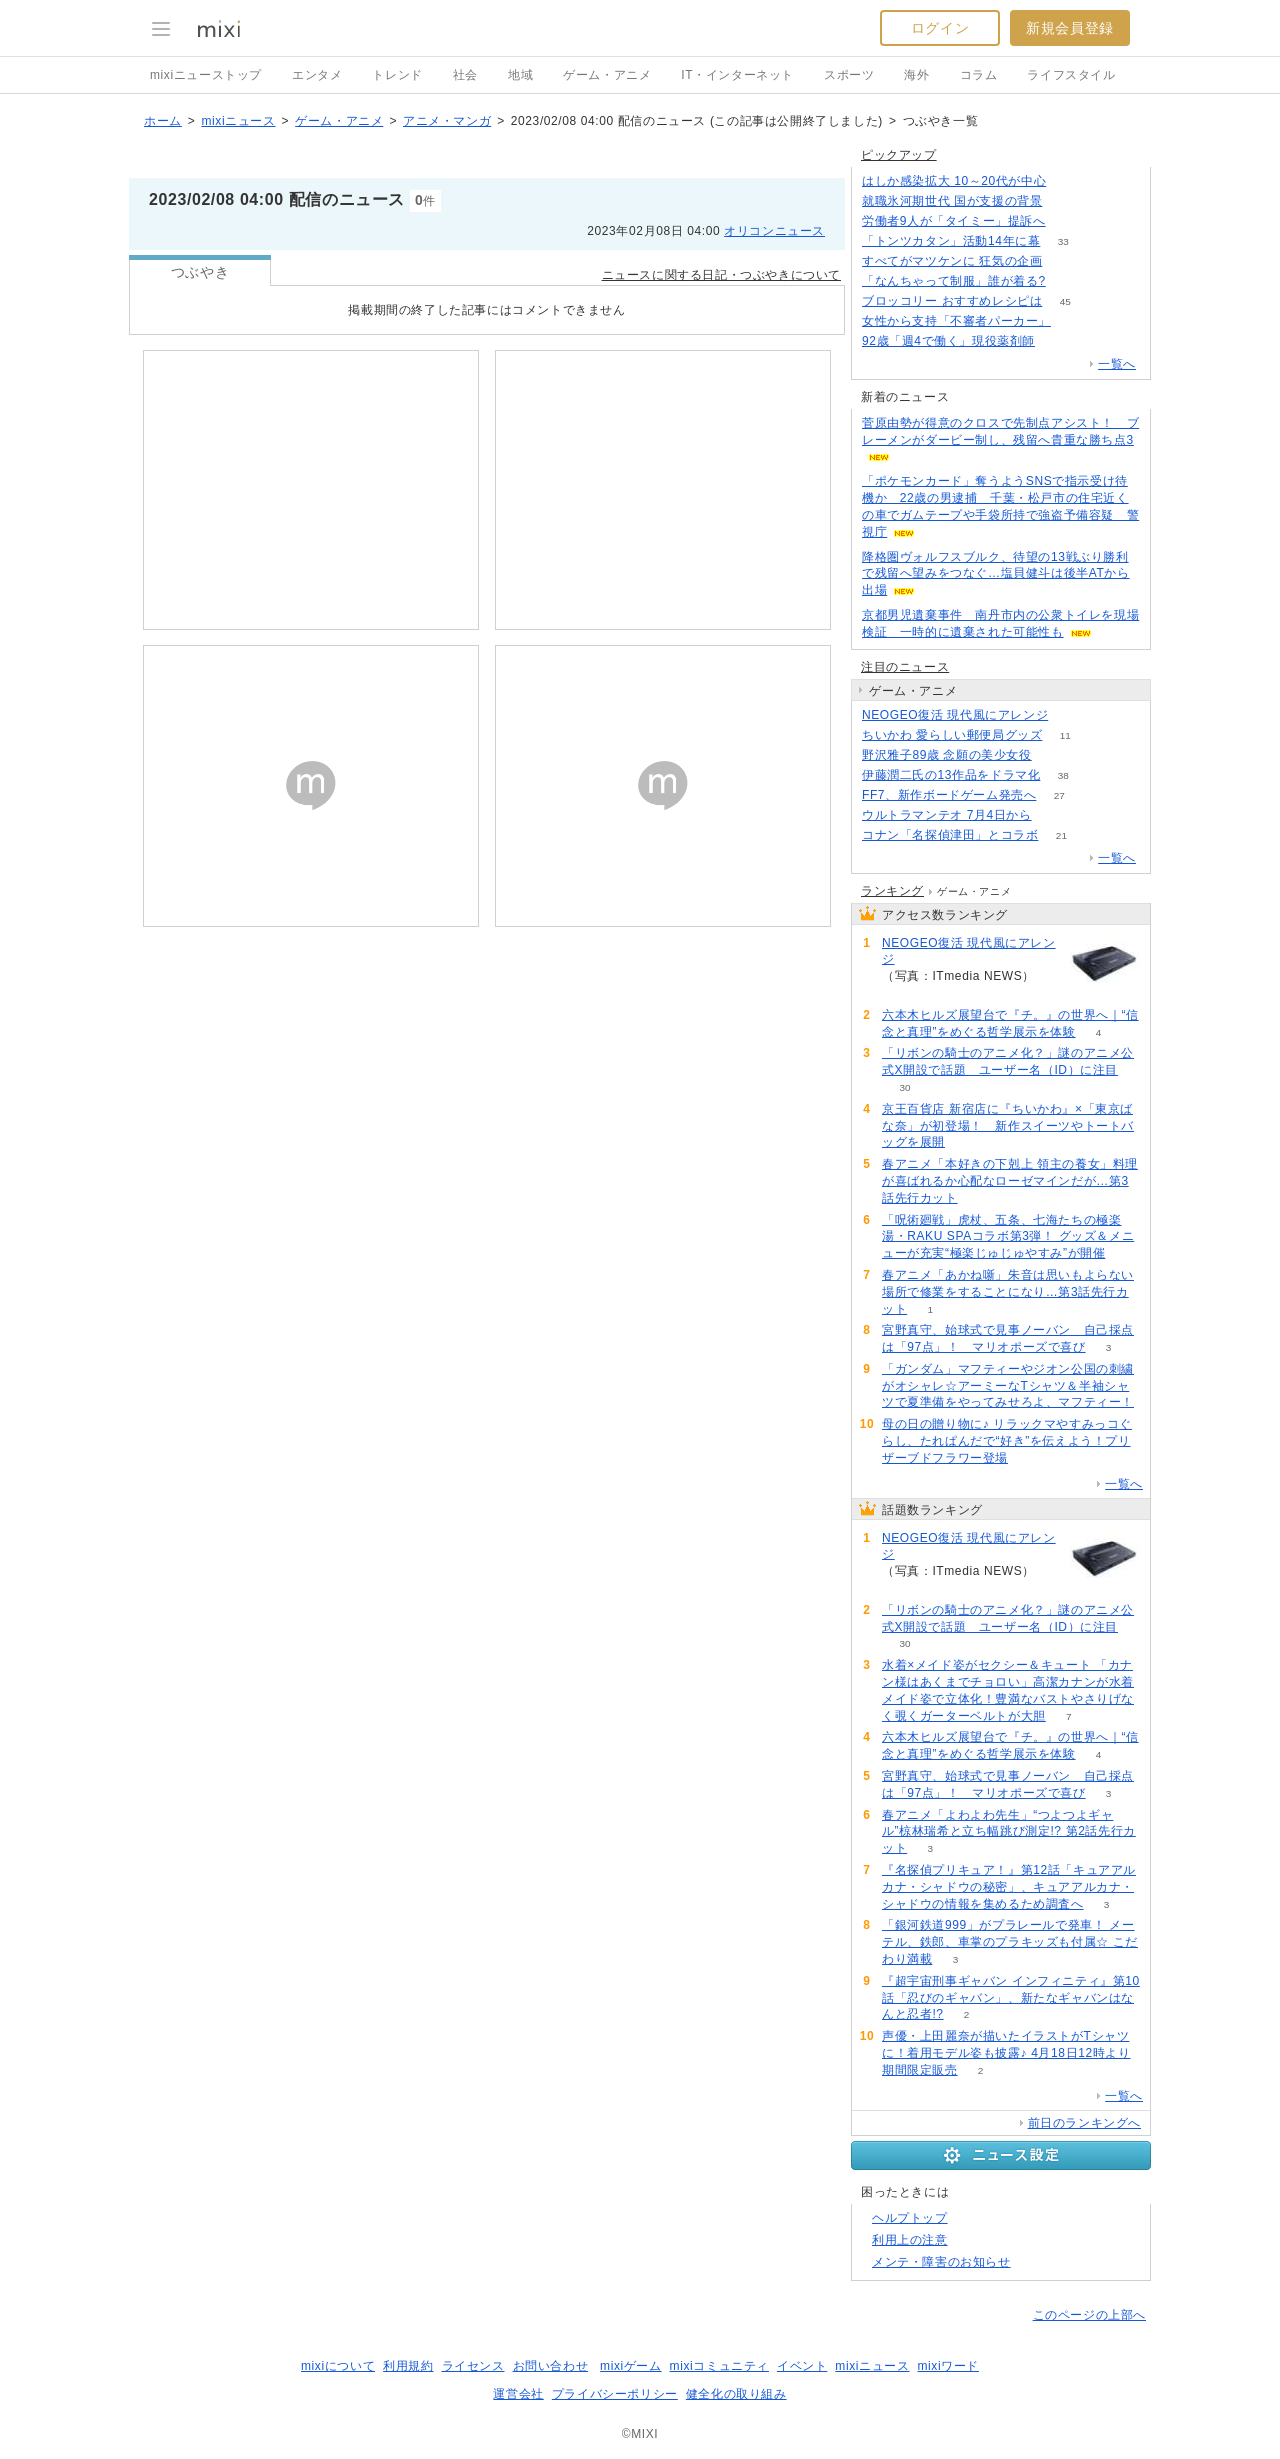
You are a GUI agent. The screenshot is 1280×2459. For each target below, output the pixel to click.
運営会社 (518, 2394)
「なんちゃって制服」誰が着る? (954, 281)
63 (1069, 181)
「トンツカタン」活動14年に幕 (951, 241)
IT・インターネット (737, 75)
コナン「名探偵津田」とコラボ (950, 835)
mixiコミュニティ (719, 2366)
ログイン (940, 28)
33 (1063, 241)
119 (1071, 715)
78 (1057, 341)
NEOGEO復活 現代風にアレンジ (955, 715)
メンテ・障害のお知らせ (941, 2262)
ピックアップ (899, 155)
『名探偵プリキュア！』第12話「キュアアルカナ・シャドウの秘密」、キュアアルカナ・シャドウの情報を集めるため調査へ (1009, 1887)
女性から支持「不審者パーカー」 (956, 321)
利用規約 (408, 2366)
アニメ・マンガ (447, 121)
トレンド (397, 75)
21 (1061, 835)
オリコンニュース (774, 231)
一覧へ (1117, 364)
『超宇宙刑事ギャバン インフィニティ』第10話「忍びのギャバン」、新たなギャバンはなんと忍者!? (1011, 1998)
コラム (979, 75)
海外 (916, 75)
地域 (520, 75)
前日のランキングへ (1084, 2123)
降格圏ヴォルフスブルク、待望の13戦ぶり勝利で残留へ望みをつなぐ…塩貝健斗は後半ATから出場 (996, 574)
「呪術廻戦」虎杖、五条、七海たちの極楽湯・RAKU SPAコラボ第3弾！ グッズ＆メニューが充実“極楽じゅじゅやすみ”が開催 (1008, 1237)
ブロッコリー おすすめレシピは (952, 301)
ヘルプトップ (910, 2218)
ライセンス (473, 2366)
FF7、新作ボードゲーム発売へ (949, 795)
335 (1065, 201)
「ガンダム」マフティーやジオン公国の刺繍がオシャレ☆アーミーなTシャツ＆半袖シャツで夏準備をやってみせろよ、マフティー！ (1008, 1386)
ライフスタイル (1071, 75)
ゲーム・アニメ (607, 75)
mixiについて (338, 2366)
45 (1065, 301)
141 (1068, 281)
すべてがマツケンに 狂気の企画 (952, 261)
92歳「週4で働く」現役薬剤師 (948, 341)
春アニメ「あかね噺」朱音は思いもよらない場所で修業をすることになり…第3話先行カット (1008, 1292)
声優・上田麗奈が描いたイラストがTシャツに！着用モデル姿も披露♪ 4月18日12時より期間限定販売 (1006, 2053)
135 (1074, 321)
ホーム (163, 121)
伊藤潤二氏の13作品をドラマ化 (951, 775)
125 (1068, 221)
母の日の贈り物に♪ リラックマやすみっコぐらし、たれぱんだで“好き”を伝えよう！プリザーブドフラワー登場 (1007, 1441)
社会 (465, 75)
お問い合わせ (551, 2366)
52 (1054, 815)
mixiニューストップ (206, 75)
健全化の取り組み (736, 2394)
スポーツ (849, 75)
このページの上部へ (1089, 2315)
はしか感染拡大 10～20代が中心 (954, 181)
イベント (802, 2366)
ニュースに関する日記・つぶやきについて (721, 275)
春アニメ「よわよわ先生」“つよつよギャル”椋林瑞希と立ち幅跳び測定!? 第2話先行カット (1009, 1832)
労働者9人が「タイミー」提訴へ (954, 221)
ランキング (892, 891)
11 (1065, 735)
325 (1054, 755)
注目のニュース (905, 667)
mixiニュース (238, 121)
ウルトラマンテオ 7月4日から (947, 815)
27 (1059, 795)
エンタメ (317, 75)
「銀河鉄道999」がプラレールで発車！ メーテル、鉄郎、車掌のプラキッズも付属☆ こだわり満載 (1010, 1942)
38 (1063, 775)
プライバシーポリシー (615, 2394)
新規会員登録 (1070, 28)
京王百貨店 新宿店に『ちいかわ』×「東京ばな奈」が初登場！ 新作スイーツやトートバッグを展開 (1008, 1126)
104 (1065, 261)
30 (904, 1087)
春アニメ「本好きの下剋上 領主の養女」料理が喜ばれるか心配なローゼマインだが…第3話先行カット (1010, 1181)
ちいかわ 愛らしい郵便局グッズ (952, 735)
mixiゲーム (631, 2366)
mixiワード (948, 2366)
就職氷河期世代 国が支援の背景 (952, 201)
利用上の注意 (910, 2240)
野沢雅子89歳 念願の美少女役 (947, 755)
